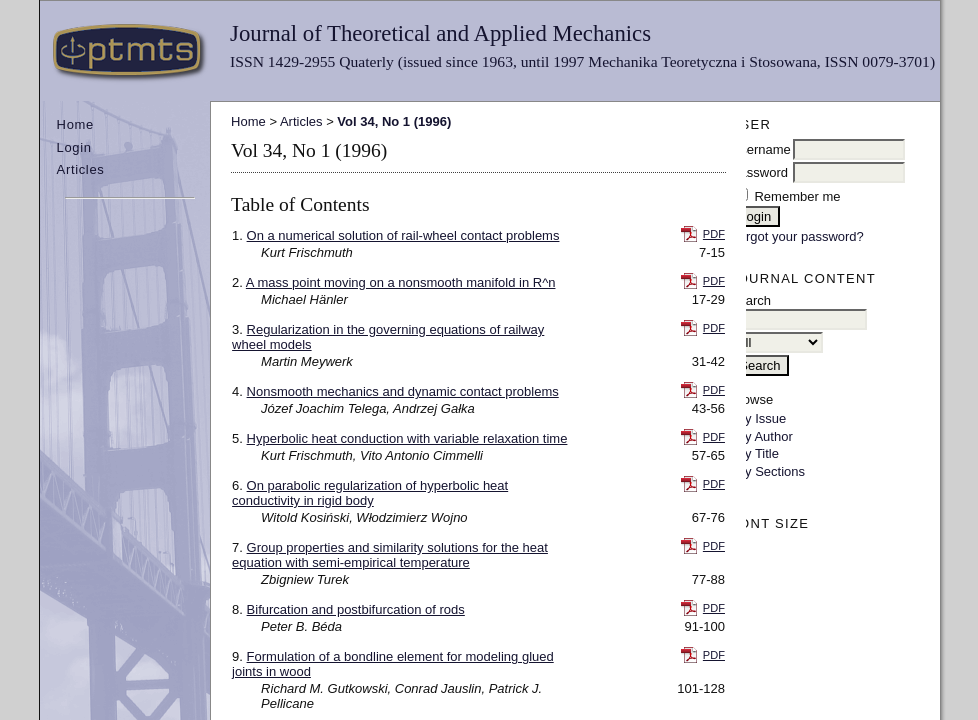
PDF (714, 234)
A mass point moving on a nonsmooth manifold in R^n (401, 282)
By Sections (770, 471)
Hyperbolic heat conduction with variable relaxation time (407, 438)
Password (759, 172)
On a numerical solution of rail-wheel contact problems (403, 235)
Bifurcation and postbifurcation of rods (356, 609)
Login (74, 147)
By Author (764, 436)
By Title (757, 453)
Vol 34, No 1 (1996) (394, 121)
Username (761, 149)
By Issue (761, 418)
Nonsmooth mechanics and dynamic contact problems (403, 391)
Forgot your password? (797, 236)
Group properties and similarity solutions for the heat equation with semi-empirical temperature (390, 555)
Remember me (797, 196)
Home (75, 124)
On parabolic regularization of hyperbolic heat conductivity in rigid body (370, 493)
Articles (81, 169)
